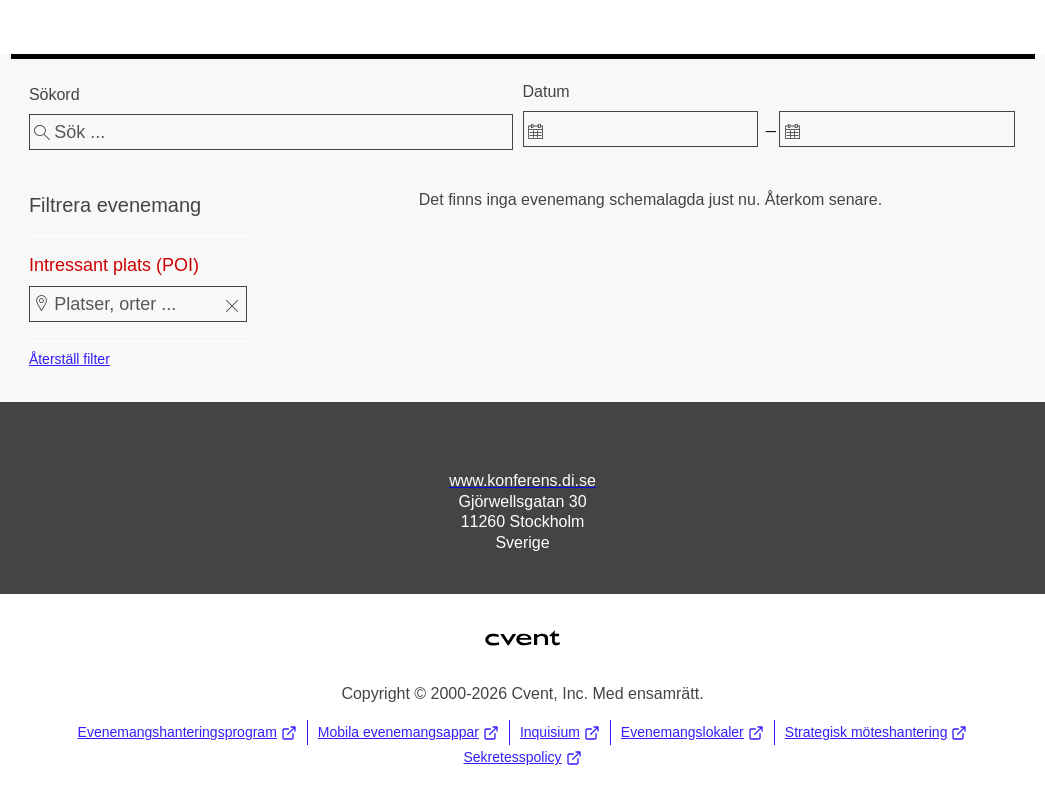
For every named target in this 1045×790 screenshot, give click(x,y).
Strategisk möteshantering (876, 732)
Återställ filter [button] (69, 359)
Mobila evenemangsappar (408, 732)
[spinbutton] (641, 129)
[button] (232, 307)
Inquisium (560, 732)
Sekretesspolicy (522, 757)
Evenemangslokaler (692, 732)
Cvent (522, 625)
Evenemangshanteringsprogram (187, 732)
